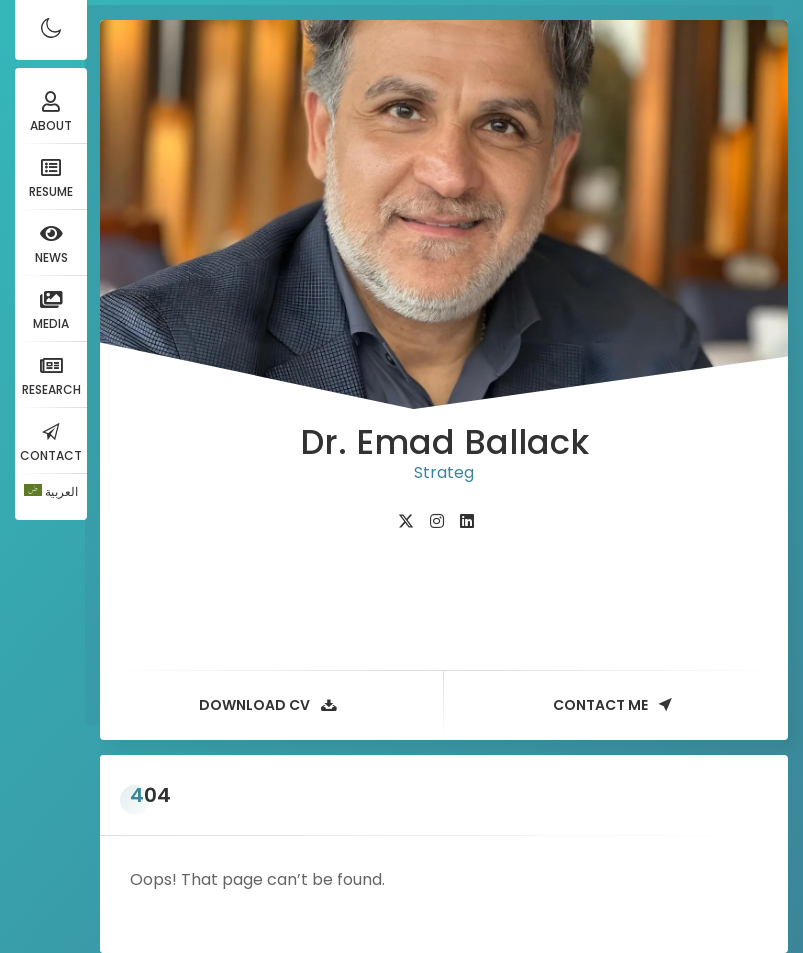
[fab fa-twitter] (406, 521)
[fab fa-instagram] (437, 521)
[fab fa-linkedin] (467, 521)
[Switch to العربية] (51, 492)
